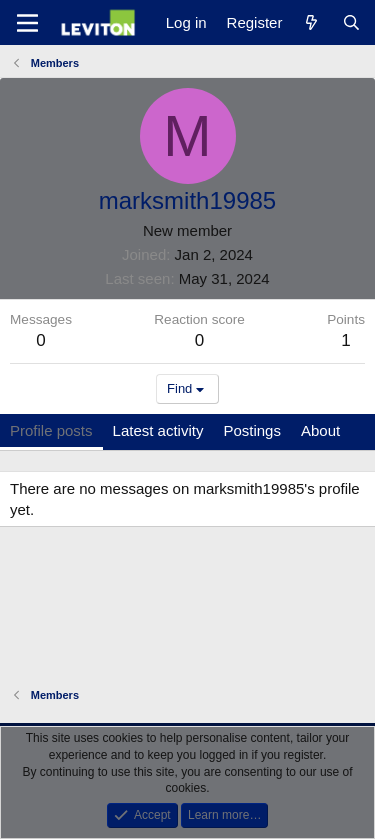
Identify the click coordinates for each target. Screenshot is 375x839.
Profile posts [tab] (51, 430)
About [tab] (320, 430)
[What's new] (311, 22)
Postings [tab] (252, 430)
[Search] (351, 22)
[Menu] (27, 23)
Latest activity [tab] (158, 430)
